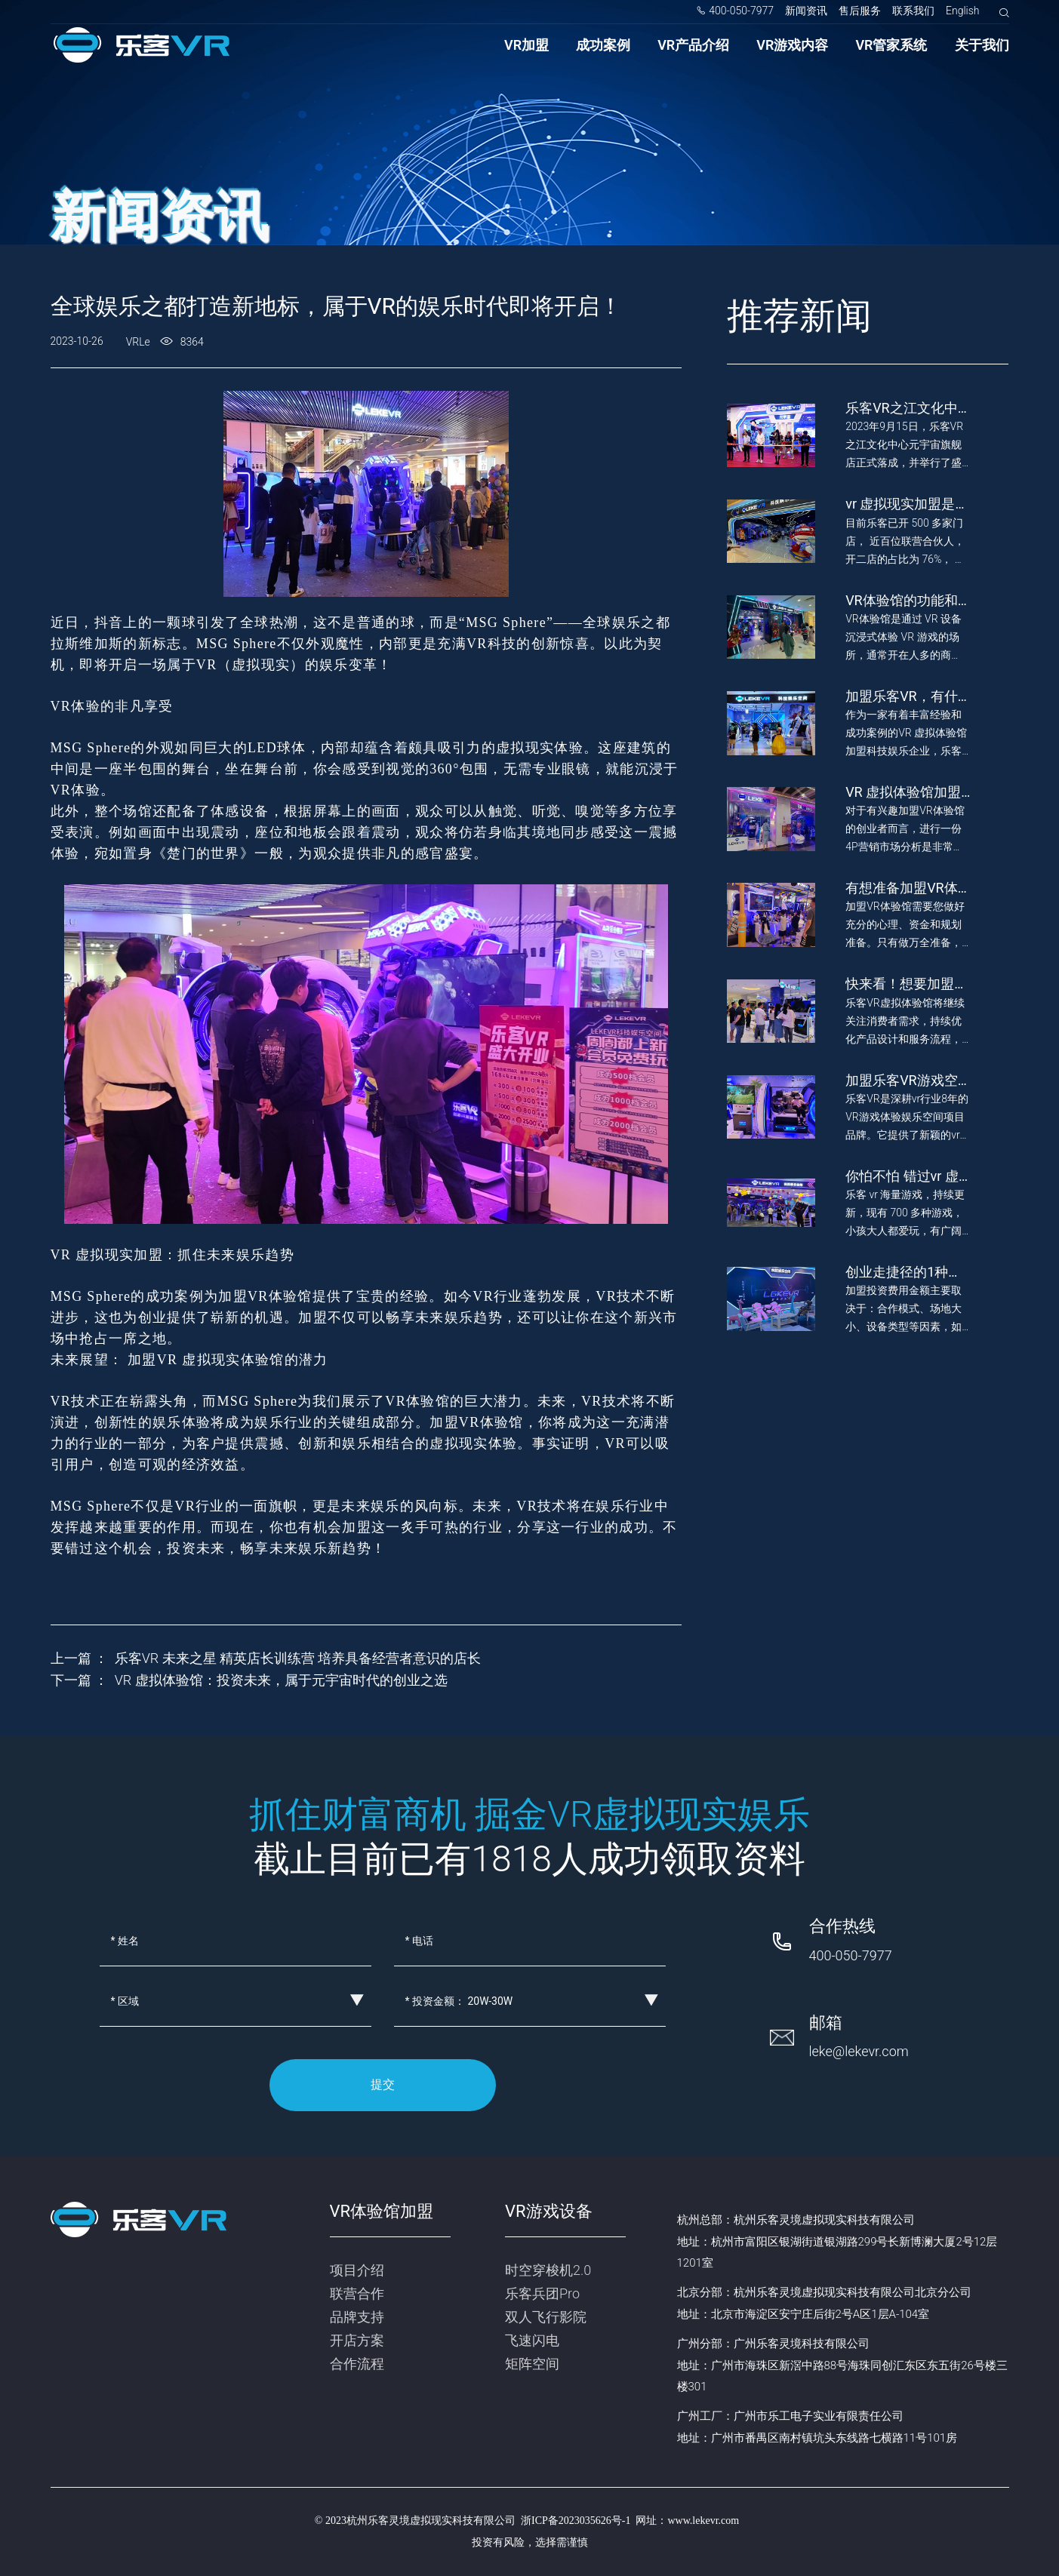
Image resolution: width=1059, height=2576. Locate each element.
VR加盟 (526, 45)
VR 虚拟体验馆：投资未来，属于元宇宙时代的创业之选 (281, 1680)
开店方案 (357, 2340)
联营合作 (357, 2293)
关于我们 (982, 45)
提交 (383, 2084)
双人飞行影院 (545, 2317)
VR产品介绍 (693, 45)
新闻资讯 (806, 11)
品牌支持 (357, 2317)
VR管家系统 (891, 45)
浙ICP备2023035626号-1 (575, 2520)
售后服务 (860, 11)
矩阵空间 (532, 2364)
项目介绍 (357, 2270)
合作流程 (357, 2364)
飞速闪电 (532, 2340)
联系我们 (913, 11)
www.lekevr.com (703, 2520)
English (963, 11)
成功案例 (603, 45)
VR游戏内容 (792, 45)
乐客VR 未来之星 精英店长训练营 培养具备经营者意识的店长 (298, 1658)
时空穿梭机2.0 (548, 2270)
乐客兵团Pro (542, 2293)
